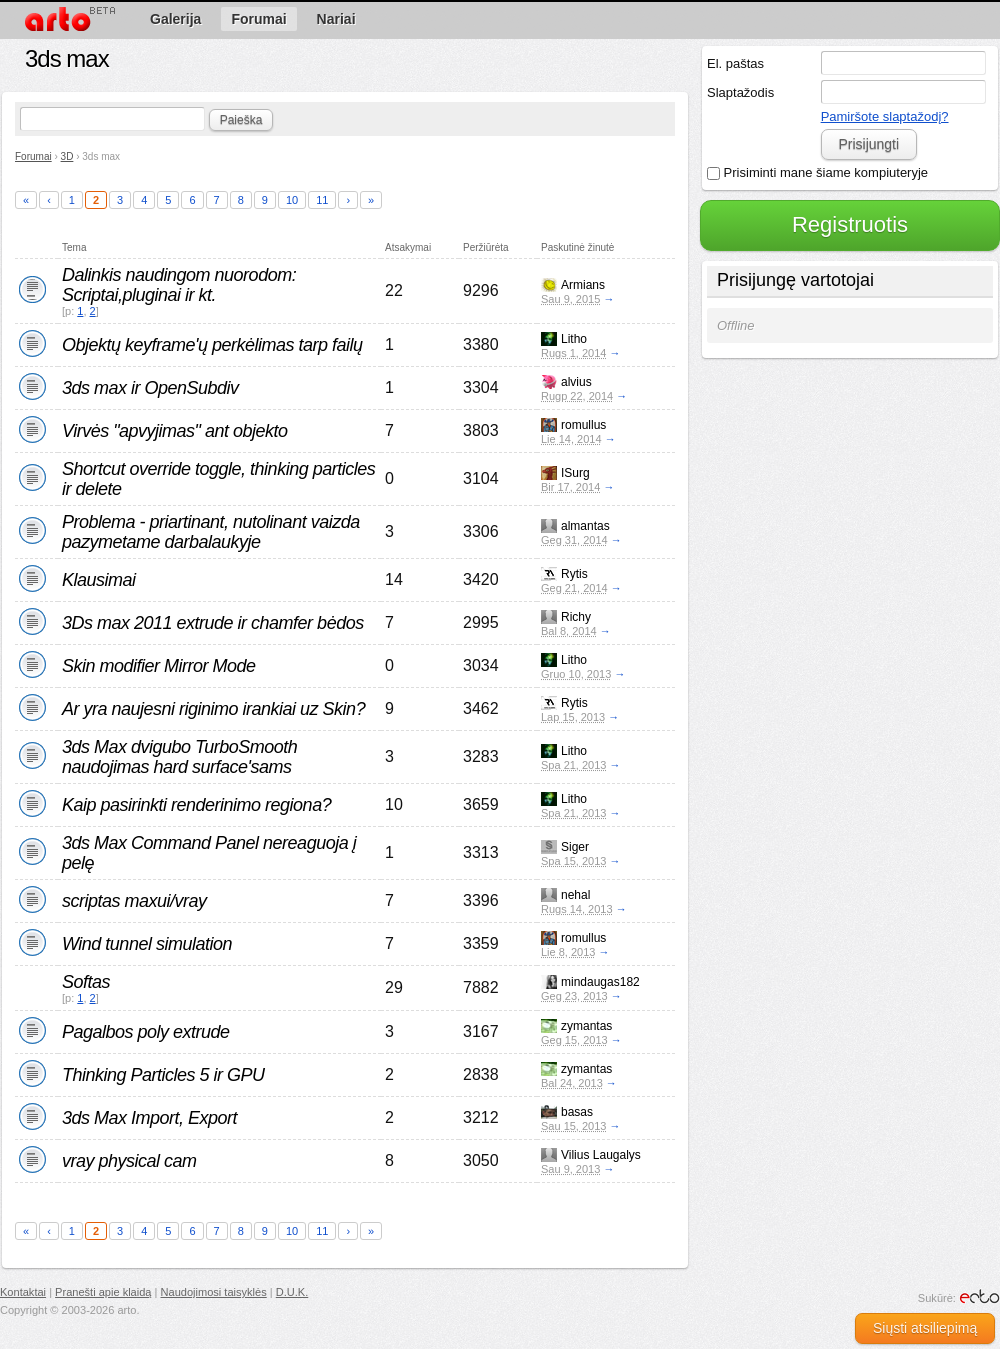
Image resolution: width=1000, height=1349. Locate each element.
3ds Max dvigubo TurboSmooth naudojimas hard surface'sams (179, 757)
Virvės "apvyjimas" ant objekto (175, 431)
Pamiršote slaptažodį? (885, 116)
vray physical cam (129, 1161)
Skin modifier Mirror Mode (159, 666)
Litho (574, 339)
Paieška (241, 120)
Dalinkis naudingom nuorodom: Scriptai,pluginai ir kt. (179, 285)
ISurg (575, 473)
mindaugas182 (600, 982)
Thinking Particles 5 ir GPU (163, 1075)
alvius (576, 382)
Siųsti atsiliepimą (925, 1328)
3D (67, 156)
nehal (575, 895)
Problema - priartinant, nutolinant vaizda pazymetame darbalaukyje (211, 532)
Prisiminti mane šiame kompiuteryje (817, 172)
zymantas (586, 1026)
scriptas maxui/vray (134, 901)
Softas (86, 982)
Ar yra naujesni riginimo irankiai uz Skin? (213, 709)
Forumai (33, 156)
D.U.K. (292, 1292)
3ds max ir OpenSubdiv (150, 388)
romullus (583, 425)
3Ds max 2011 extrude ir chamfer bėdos (213, 623)
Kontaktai (23, 1292)
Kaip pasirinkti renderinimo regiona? (196, 805)
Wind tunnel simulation (147, 944)
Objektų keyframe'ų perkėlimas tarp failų (212, 345)
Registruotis (850, 224)
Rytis (574, 574)
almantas (585, 526)
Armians (583, 285)
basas (577, 1112)
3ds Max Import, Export (149, 1118)
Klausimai (99, 580)
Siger (575, 847)
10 (292, 200)
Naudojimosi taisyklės (214, 1292)
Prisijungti (868, 144)
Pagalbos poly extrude (146, 1032)
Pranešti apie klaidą (103, 1292)
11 (322, 200)
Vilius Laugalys (601, 1155)
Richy (576, 617)
